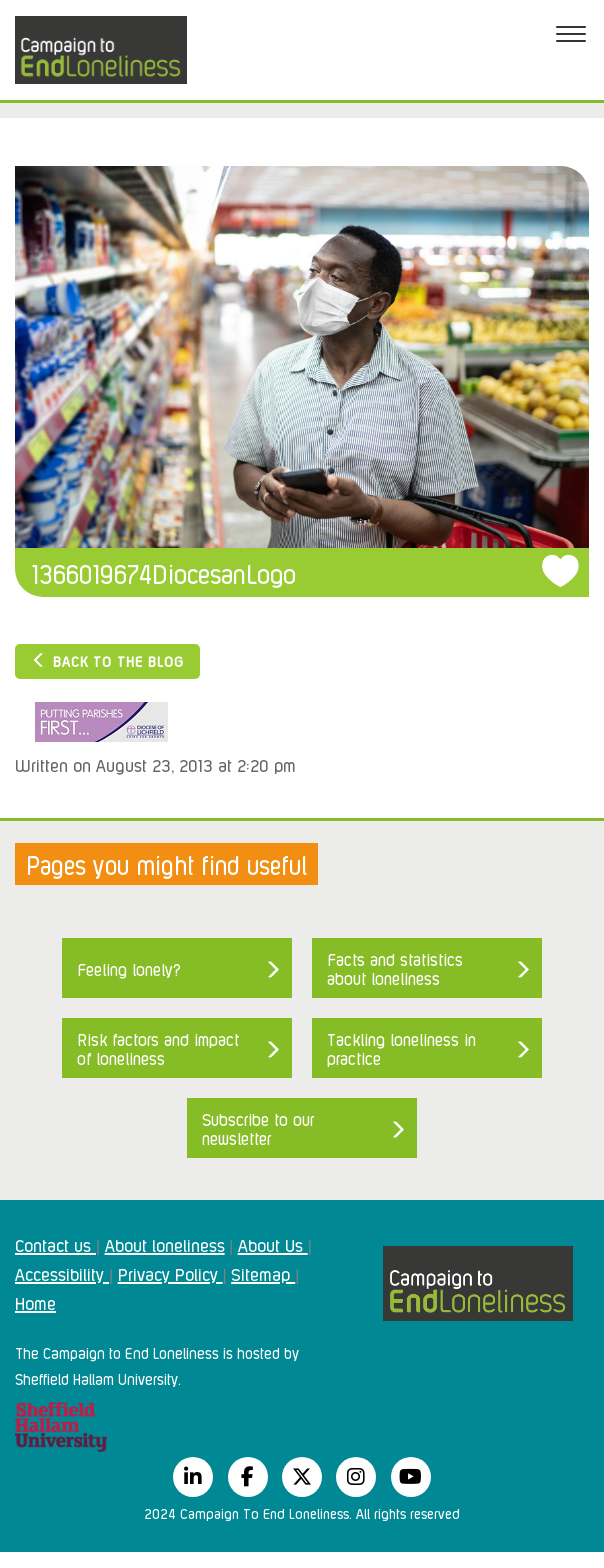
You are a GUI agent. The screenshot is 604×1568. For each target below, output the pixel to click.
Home (35, 1302)
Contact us (55, 1244)
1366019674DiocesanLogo (164, 572)
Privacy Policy (170, 1273)
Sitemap (263, 1273)
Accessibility (62, 1273)
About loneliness (165, 1244)
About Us (273, 1244)
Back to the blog (107, 660)
